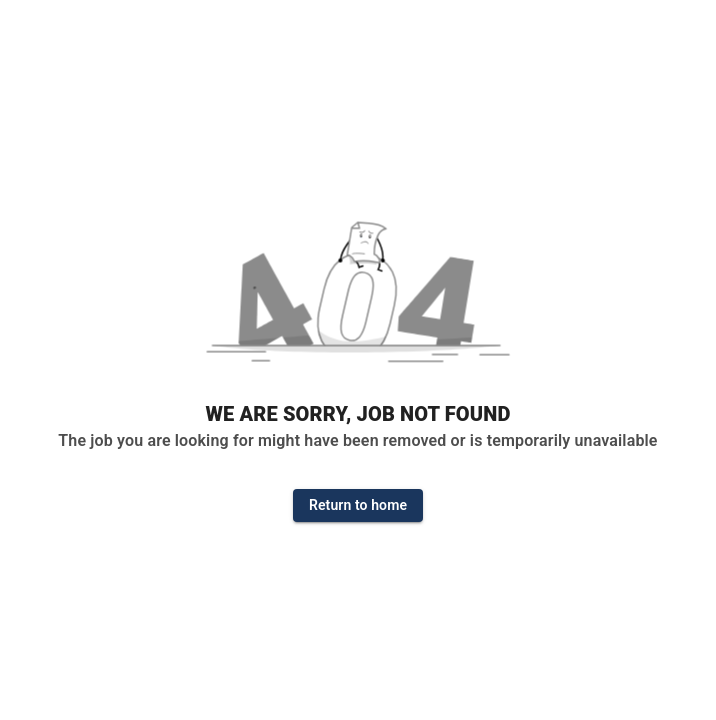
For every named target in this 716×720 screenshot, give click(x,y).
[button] (358, 299)
